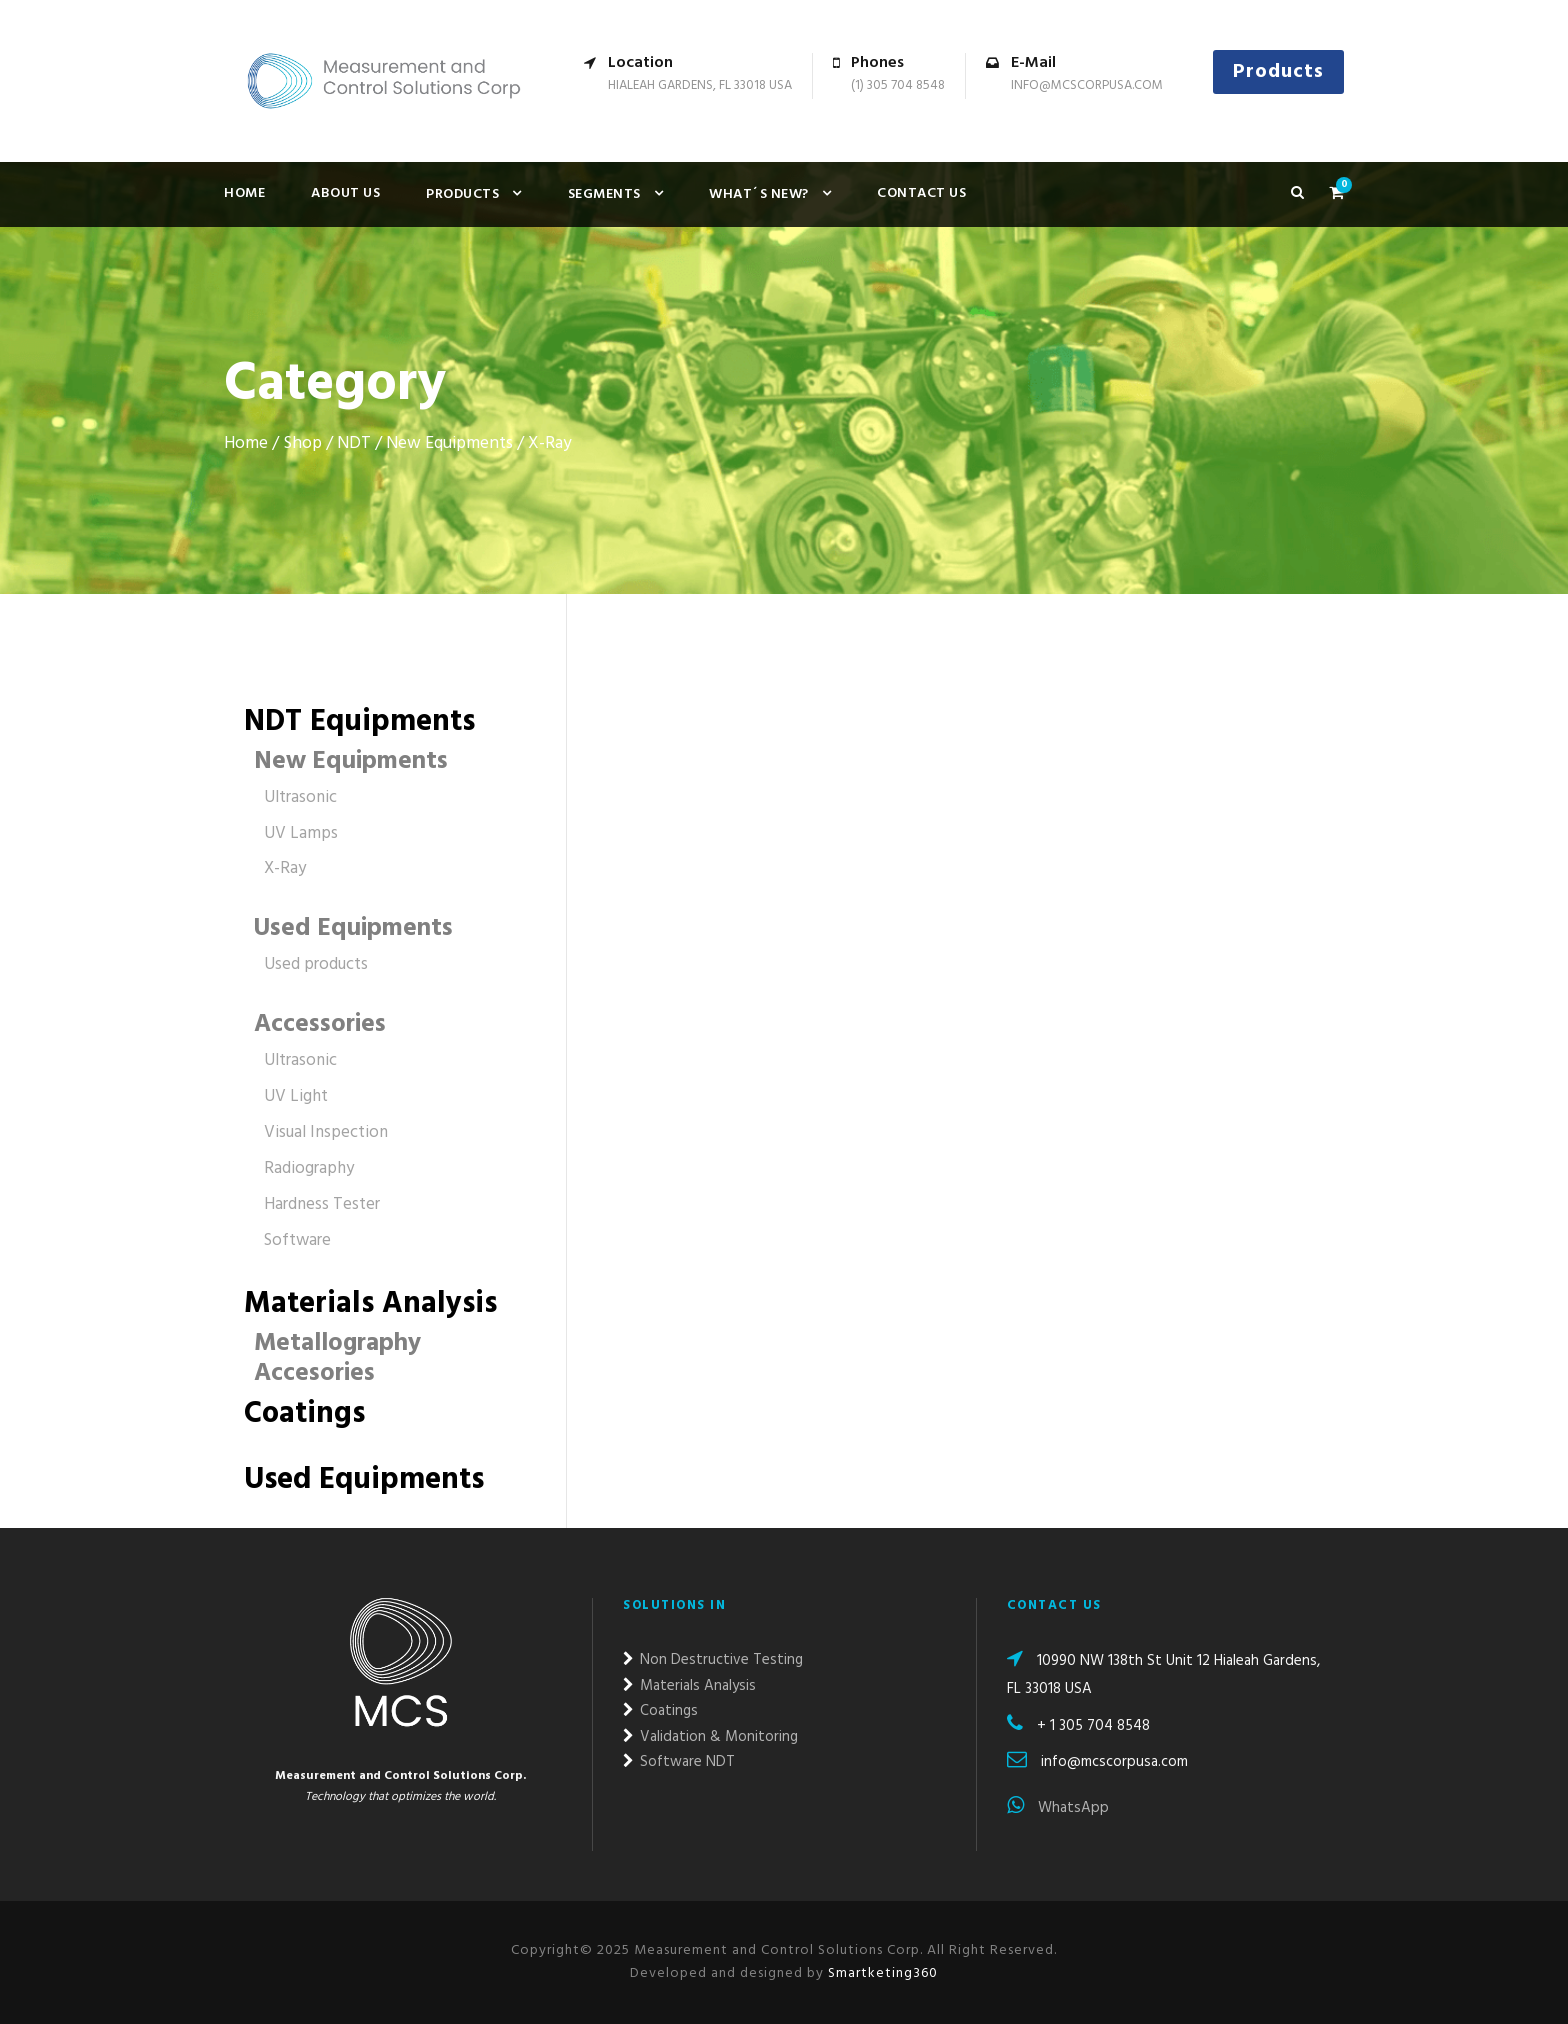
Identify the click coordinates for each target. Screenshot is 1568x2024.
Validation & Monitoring (710, 1737)
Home (244, 193)
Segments (604, 194)
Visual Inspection (326, 1132)
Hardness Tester (322, 1204)
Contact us (921, 193)
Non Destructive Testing (713, 1660)
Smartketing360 (881, 1973)
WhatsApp (1058, 1808)
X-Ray (285, 868)
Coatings (304, 1414)
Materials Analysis (370, 1304)
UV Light (296, 1096)
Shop (302, 444)
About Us (345, 193)
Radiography (309, 1168)
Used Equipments (353, 929)
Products (1278, 72)
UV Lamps (301, 833)
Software (297, 1240)
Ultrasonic (300, 797)
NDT (354, 444)
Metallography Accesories (337, 1359)
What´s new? (759, 194)
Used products (316, 964)
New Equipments (449, 444)
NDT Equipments (359, 722)
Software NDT (679, 1762)
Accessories (320, 1025)
